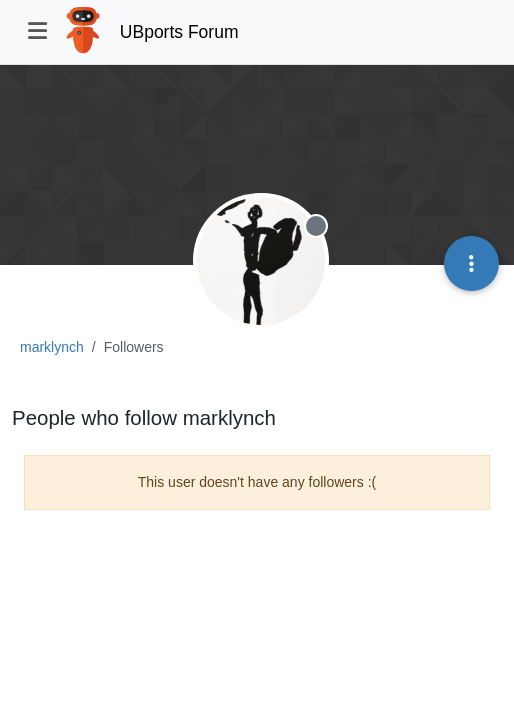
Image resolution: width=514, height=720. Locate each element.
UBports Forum (179, 32)
